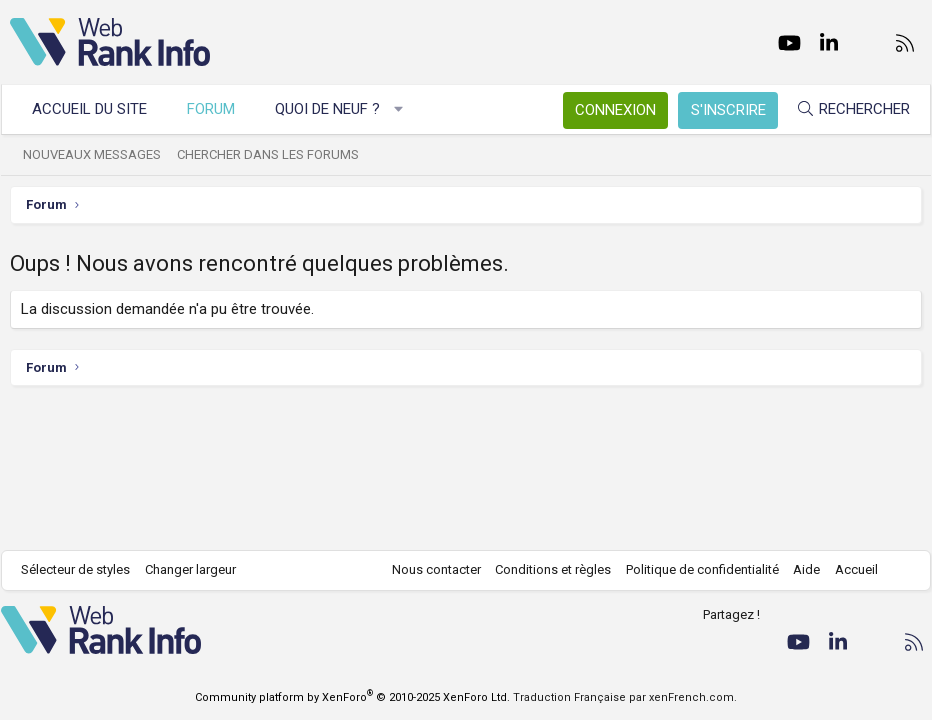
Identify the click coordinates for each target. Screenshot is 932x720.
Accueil (847, 569)
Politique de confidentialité (693, 569)
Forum (220, 109)
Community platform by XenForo (352, 697)
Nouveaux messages (101, 154)
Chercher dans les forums (277, 154)
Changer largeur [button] (199, 569)
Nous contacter (427, 569)
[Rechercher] (844, 109)
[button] (407, 109)
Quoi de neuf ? (336, 109)
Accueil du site (98, 109)
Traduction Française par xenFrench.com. (625, 697)
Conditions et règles (544, 569)
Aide (797, 569)
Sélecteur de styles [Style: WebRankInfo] (84, 569)
